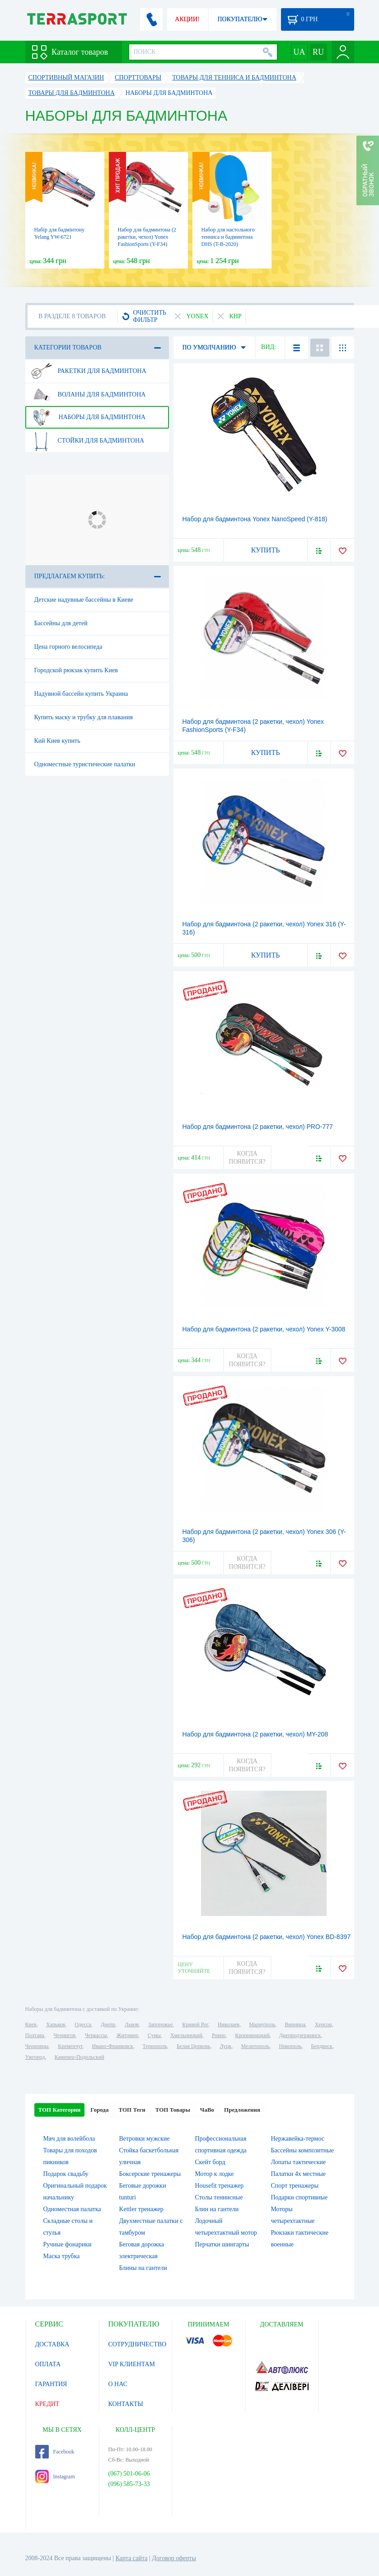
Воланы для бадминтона (88, 394)
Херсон (323, 2024)
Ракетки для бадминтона (88, 371)
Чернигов (64, 2035)
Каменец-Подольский (79, 2057)
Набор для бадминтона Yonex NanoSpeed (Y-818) (255, 519)
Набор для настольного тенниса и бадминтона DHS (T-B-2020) (228, 236)
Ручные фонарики (67, 2244)
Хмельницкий (186, 2035)
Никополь (290, 2046)
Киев (31, 2024)
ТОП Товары (172, 2109)
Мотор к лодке (214, 2173)
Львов (132, 2024)
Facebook (55, 2451)
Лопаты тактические (298, 2162)
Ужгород (35, 2057)
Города (99, 2109)
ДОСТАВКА (52, 2344)
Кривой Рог (195, 2024)
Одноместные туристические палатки (85, 764)
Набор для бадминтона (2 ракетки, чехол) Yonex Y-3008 (264, 1329)
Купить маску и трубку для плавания (83, 717)
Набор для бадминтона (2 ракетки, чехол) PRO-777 (257, 1126)
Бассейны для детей (61, 623)
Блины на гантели (143, 2268)
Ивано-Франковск (112, 2046)
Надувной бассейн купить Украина (81, 693)
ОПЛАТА (48, 2364)
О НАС (117, 2384)
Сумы (154, 2035)
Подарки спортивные (299, 2197)
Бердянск (321, 2046)
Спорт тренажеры (295, 2185)
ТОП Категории (59, 2109)
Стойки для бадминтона (88, 440)
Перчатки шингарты (222, 2244)
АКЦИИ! (187, 19)
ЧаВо (207, 2109)
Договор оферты (174, 2558)
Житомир (127, 2035)
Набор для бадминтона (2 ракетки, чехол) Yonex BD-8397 (266, 1936)
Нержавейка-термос (297, 2138)
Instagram (55, 2476)
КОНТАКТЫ (125, 2404)
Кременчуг (70, 2046)
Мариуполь (262, 2024)
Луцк (225, 2046)
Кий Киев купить (57, 740)
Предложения (242, 2109)
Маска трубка (61, 2256)
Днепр (108, 2024)
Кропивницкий (252, 2035)
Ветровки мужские (144, 2138)
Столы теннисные (219, 2197)
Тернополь (155, 2046)
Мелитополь (255, 2046)
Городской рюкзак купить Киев (76, 670)
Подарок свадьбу (66, 2173)
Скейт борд (210, 2162)
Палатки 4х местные (298, 2173)
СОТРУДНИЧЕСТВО (137, 2344)
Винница (295, 2024)
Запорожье (160, 2024)
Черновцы (37, 2046)
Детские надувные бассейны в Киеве (83, 599)
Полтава (34, 2035)
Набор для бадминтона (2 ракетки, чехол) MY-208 (255, 1734)
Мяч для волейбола (69, 2138)
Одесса (83, 2024)
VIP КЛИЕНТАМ (131, 2364)
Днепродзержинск (300, 2035)
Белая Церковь (193, 2046)
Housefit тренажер (219, 2185)
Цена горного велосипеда (68, 646)
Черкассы (96, 2035)
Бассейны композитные (302, 2150)
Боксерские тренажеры (150, 2173)
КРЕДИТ (47, 2404)
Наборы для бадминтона (88, 417)
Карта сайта (132, 2558)
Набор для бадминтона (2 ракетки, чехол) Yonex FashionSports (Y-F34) (147, 236)
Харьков (55, 2024)
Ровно (218, 2035)
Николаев (228, 2024)
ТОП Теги (131, 2109)
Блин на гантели (217, 2209)
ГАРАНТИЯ (51, 2384)
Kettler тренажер (141, 2209)
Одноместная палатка (72, 2209)
